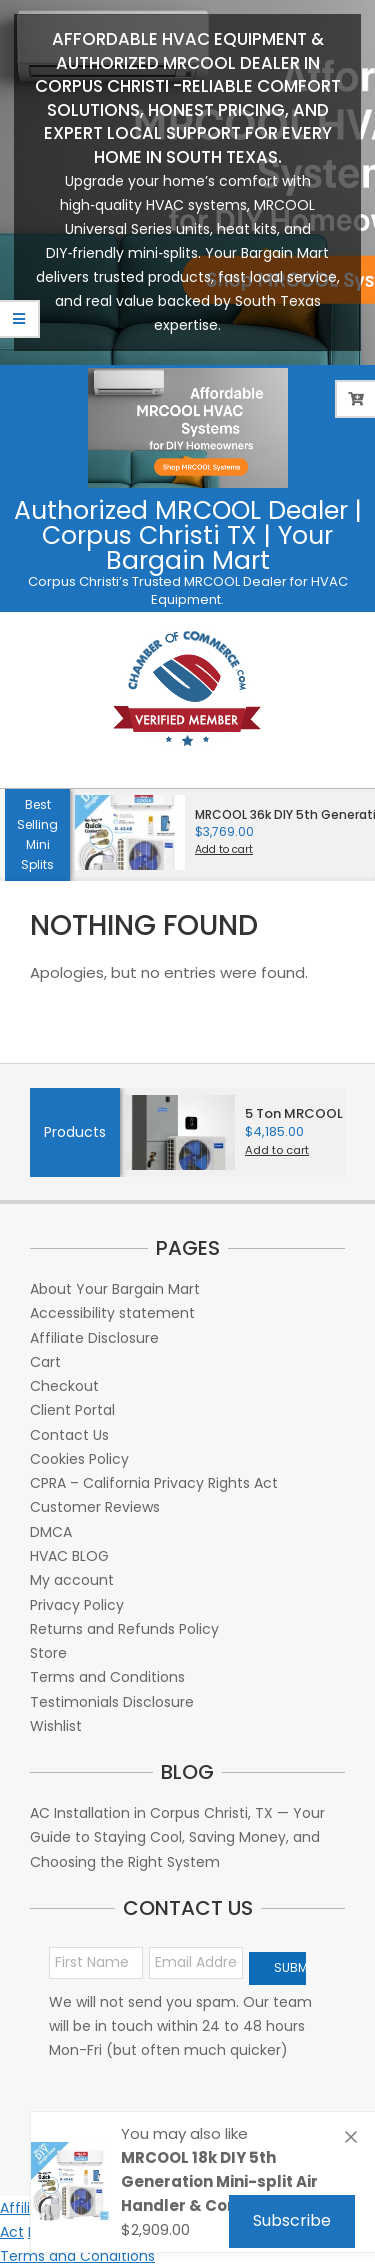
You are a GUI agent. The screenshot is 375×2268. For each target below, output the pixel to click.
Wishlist (56, 1726)
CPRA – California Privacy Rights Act (154, 1483)
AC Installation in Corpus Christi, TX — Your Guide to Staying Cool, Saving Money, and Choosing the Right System (177, 1837)
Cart (45, 1362)
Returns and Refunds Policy (124, 1629)
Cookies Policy (79, 1459)
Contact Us (69, 1435)
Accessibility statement (112, 1313)
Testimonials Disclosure (112, 1702)
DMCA (51, 1532)
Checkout (64, 1386)
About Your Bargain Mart (115, 1289)
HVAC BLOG (69, 1556)
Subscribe (292, 2220)
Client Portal (72, 1410)
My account (72, 1580)
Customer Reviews (95, 1507)
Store (48, 1653)
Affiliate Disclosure (94, 1338)
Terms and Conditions (107, 1677)
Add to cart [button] (224, 850)
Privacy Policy (77, 1605)
